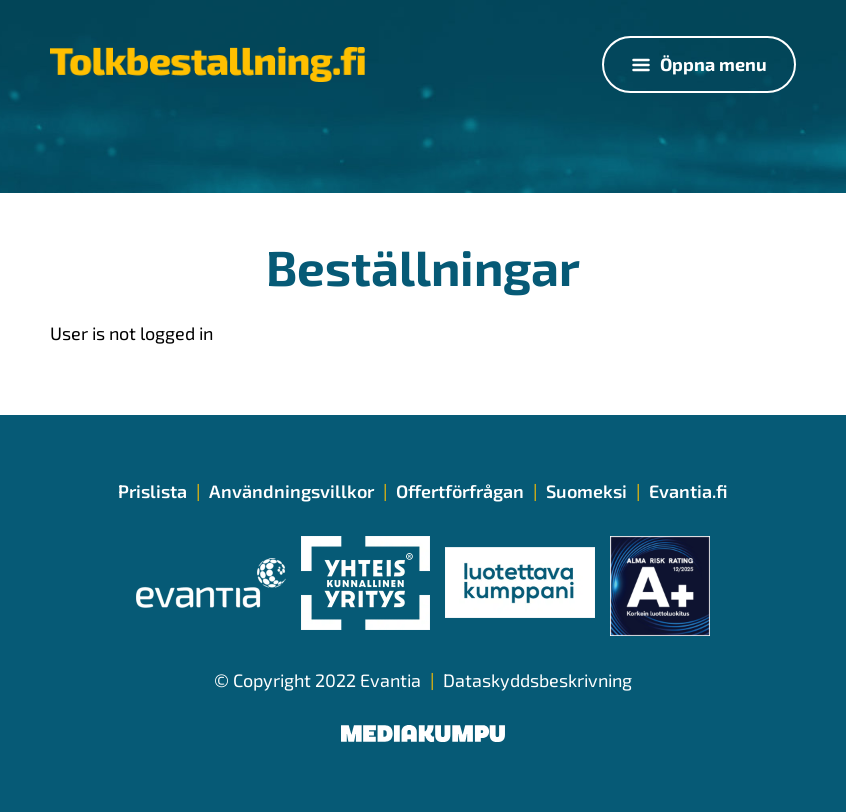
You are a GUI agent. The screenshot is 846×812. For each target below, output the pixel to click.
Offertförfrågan (460, 491)
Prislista (152, 491)
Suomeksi (586, 491)
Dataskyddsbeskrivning (537, 680)
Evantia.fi (688, 491)
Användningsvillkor (291, 491)
